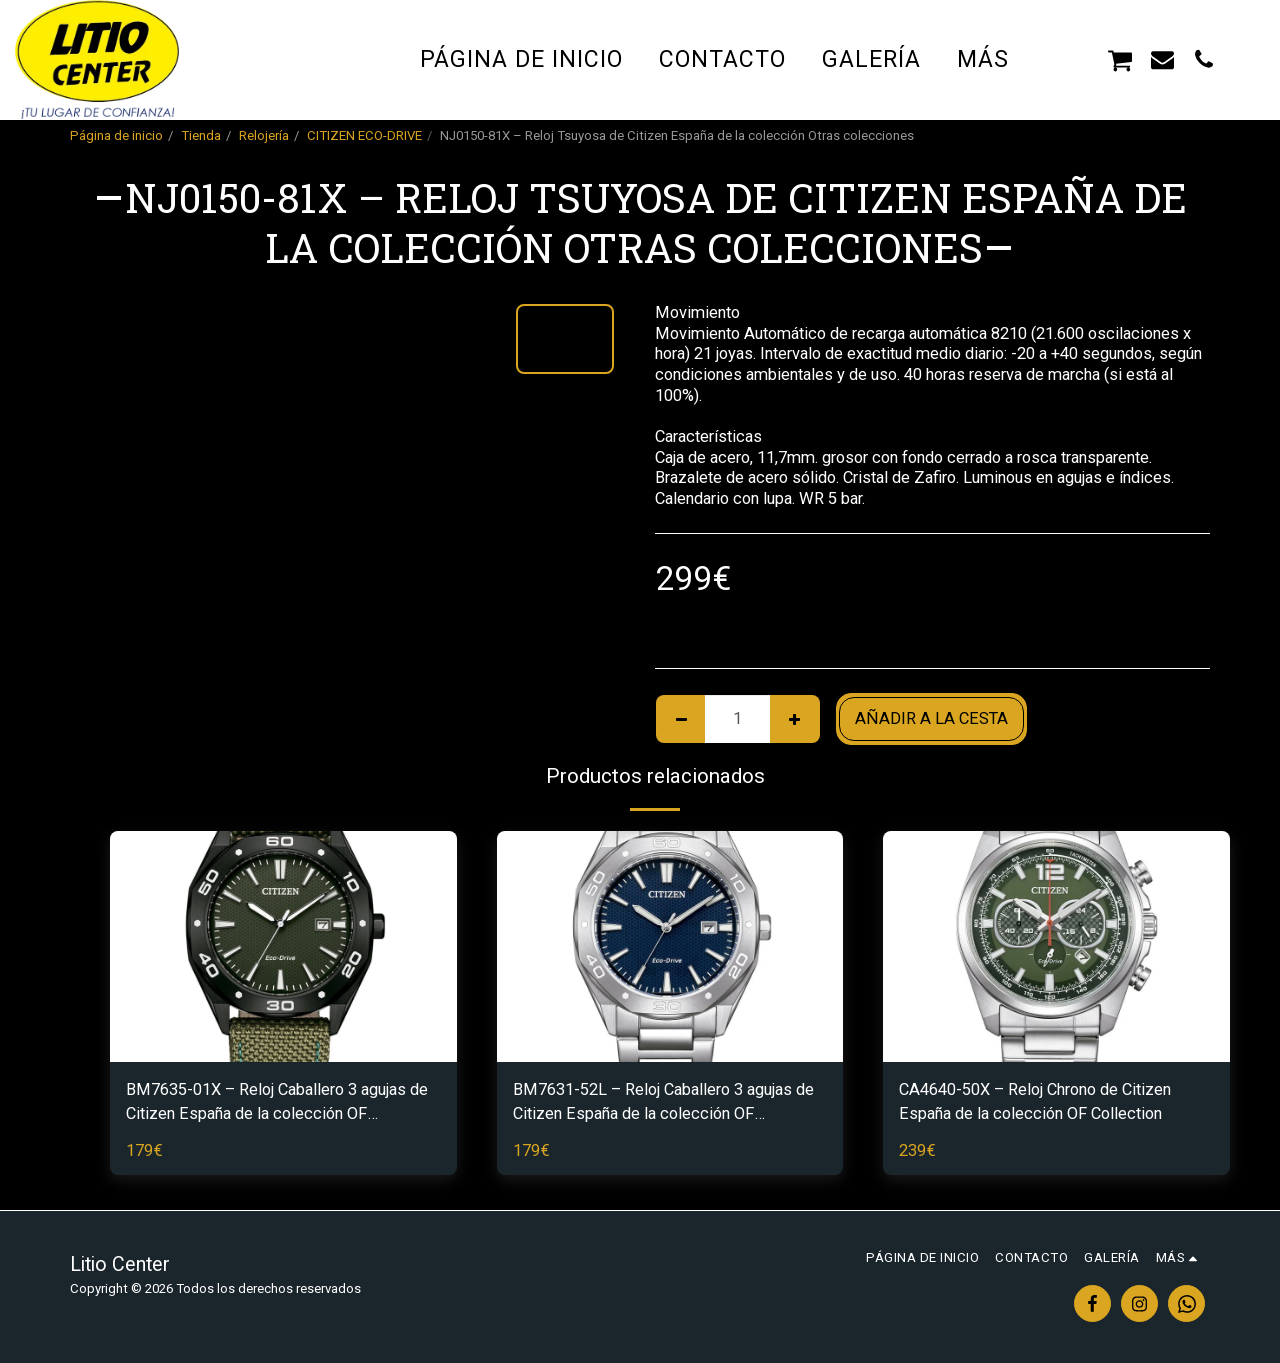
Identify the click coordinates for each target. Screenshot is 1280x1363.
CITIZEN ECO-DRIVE (364, 135)
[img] (283, 946)
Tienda (201, 135)
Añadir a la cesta (931, 718)
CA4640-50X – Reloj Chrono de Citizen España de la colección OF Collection (1035, 1102)
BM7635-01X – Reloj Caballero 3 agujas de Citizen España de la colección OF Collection (277, 1104)
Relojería (264, 135)
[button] (1078, 59)
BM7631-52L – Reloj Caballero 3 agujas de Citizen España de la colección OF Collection (663, 1104)
